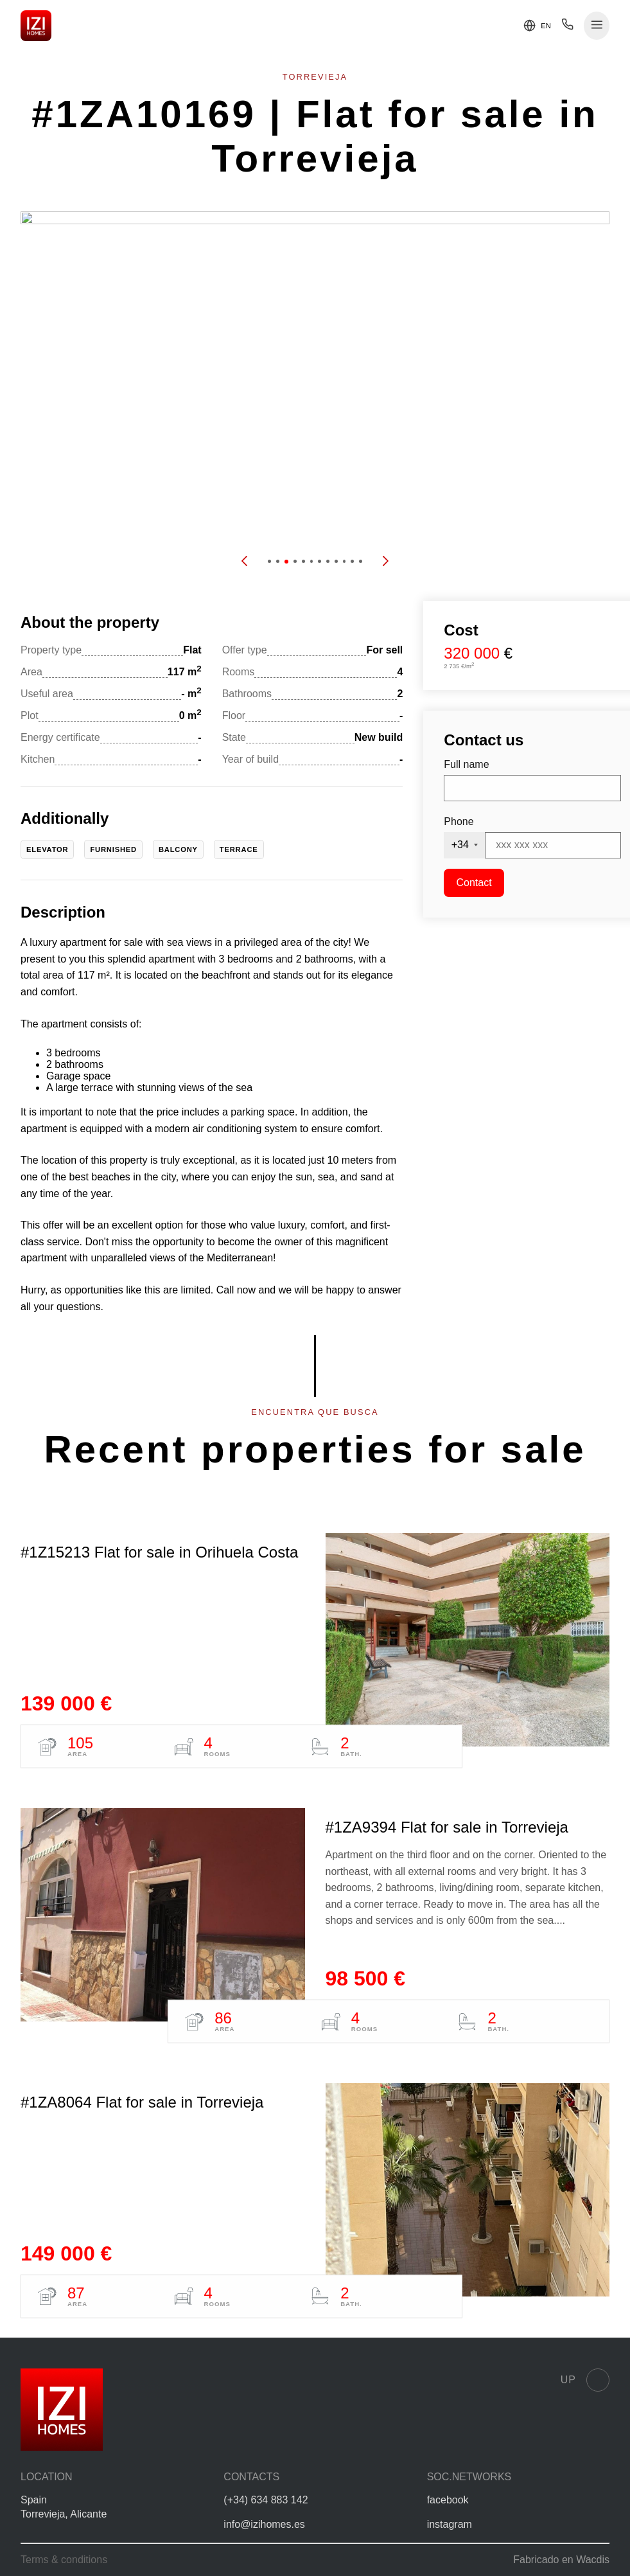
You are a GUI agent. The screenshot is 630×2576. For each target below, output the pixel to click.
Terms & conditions (64, 2559)
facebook (448, 2499)
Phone (458, 821)
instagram (449, 2524)
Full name (466, 764)
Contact (474, 882)
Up (585, 2380)
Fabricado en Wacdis (561, 2559)
